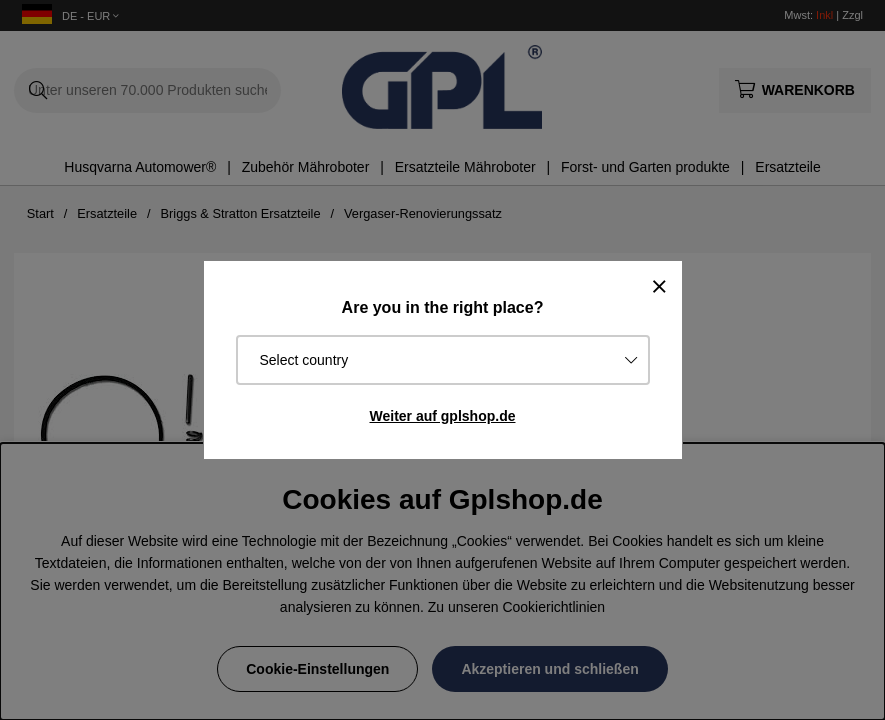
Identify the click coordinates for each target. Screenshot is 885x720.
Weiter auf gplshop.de (443, 416)
